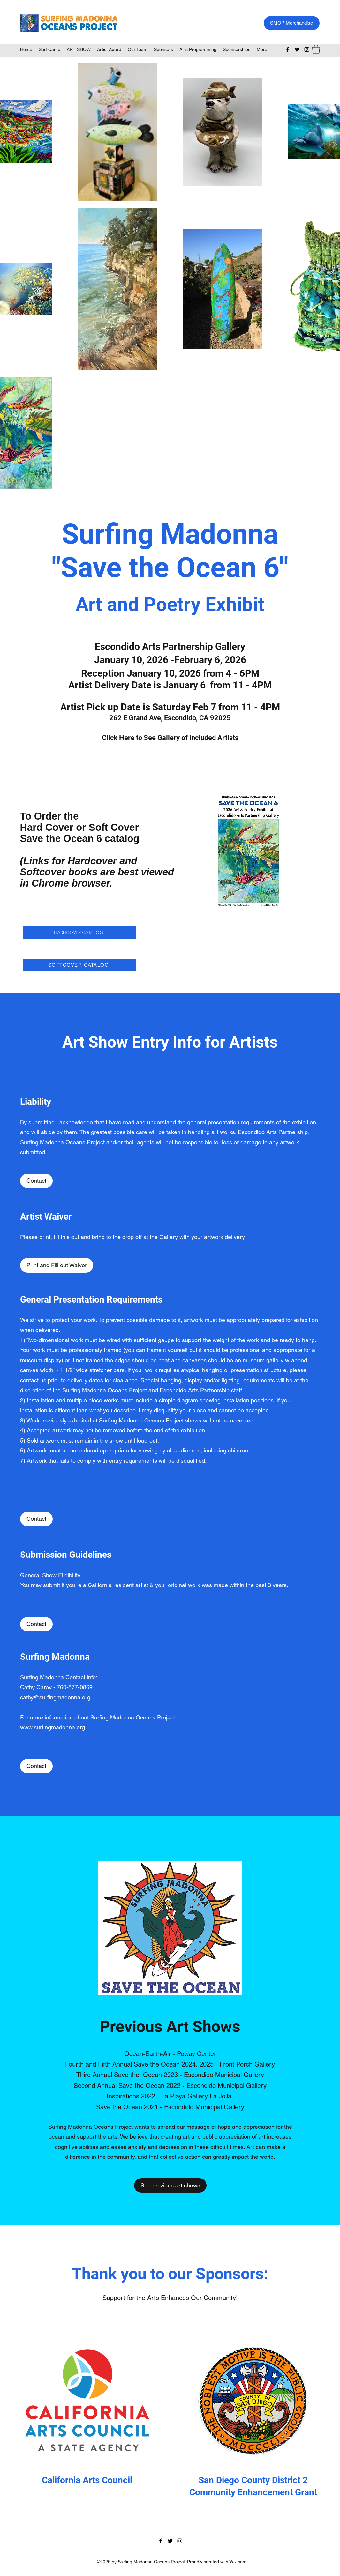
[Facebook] (287, 49)
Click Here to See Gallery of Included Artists (170, 738)
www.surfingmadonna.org (52, 1727)
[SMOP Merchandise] (292, 23)
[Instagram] (307, 49)
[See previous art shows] (170, 2185)
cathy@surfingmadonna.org (55, 1697)
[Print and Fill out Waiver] (56, 1265)
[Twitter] (297, 49)
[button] (316, 49)
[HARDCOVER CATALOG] (79, 932)
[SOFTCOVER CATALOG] (79, 965)
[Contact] (36, 1181)
